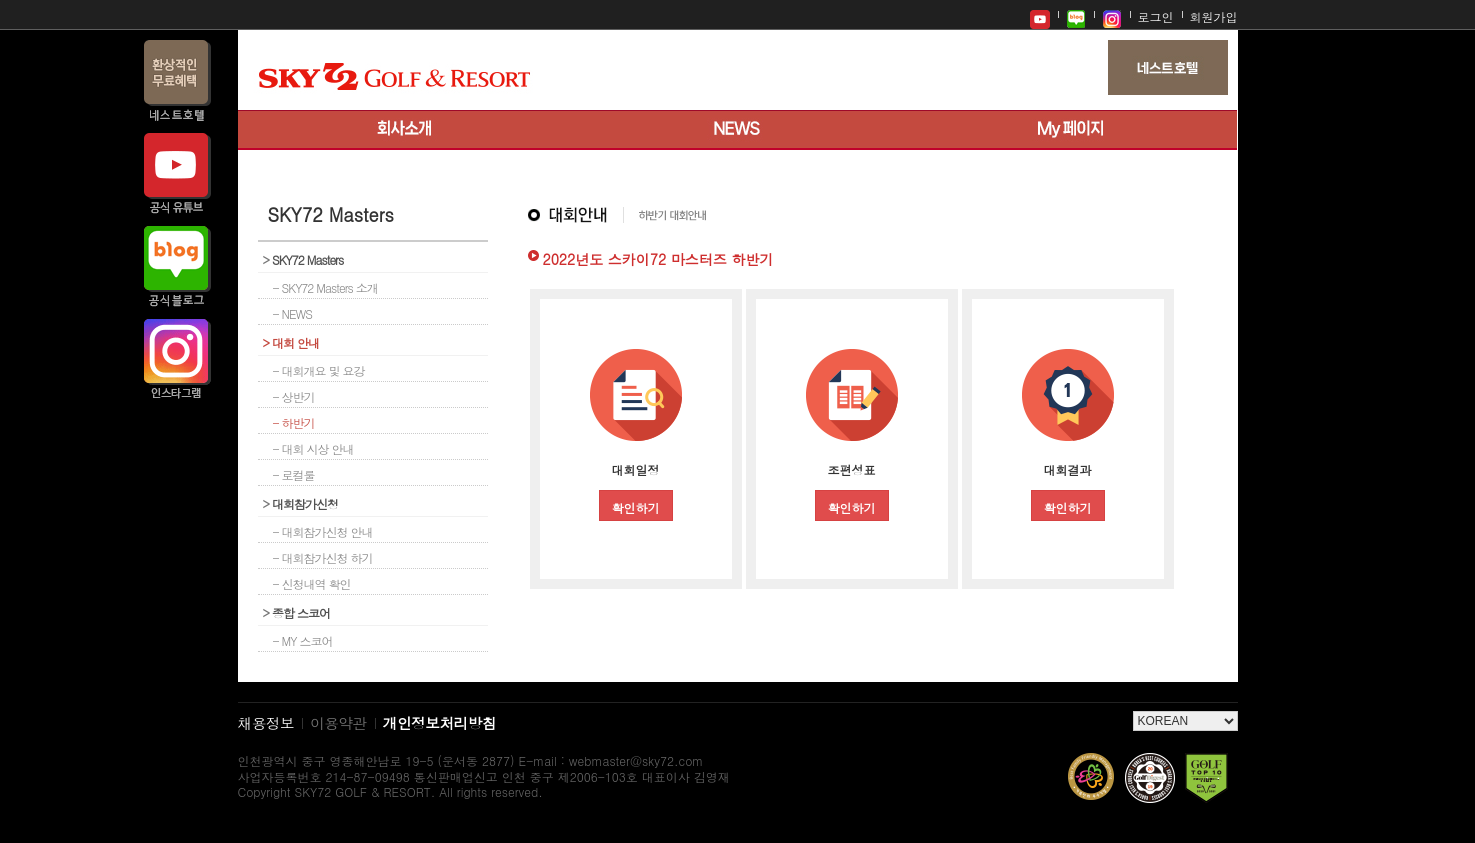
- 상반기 (294, 396)
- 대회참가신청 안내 (323, 531)
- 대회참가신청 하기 (323, 557)
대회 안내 (291, 342)
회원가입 (1214, 16)
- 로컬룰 (294, 474)
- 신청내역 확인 (312, 583)
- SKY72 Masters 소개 (325, 287)
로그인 (1156, 16)
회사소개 (404, 130)
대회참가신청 (301, 503)
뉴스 (737, 130)
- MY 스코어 (303, 640)
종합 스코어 (297, 612)
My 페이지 (1070, 130)
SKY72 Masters (303, 259)
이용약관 (338, 722)
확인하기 (636, 507)
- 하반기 (294, 422)
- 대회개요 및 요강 (319, 370)
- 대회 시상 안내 (313, 448)
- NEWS (292, 313)
